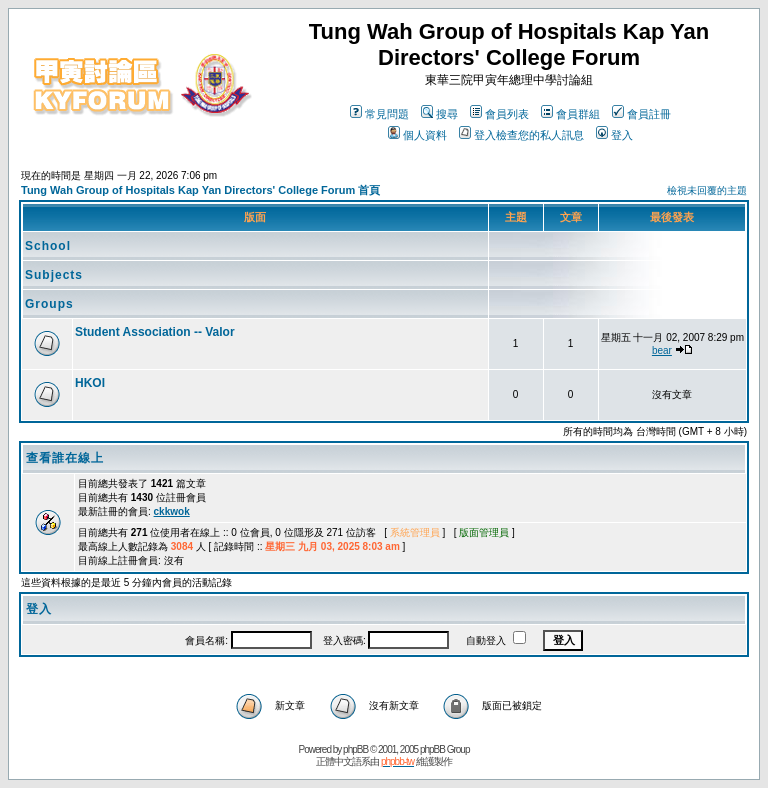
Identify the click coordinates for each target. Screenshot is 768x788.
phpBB (355, 749)
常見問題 (379, 114)
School (48, 246)
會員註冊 (641, 114)
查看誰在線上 (65, 458)
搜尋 (439, 114)
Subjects (54, 275)
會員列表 (499, 114)
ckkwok (172, 511)
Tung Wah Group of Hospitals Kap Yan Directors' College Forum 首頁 (200, 190)
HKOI (90, 383)
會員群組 (570, 114)
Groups (49, 304)
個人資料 (417, 135)
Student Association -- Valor (155, 332)
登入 (614, 135)
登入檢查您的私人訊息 (521, 135)
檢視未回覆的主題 (707, 190)
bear (662, 350)
